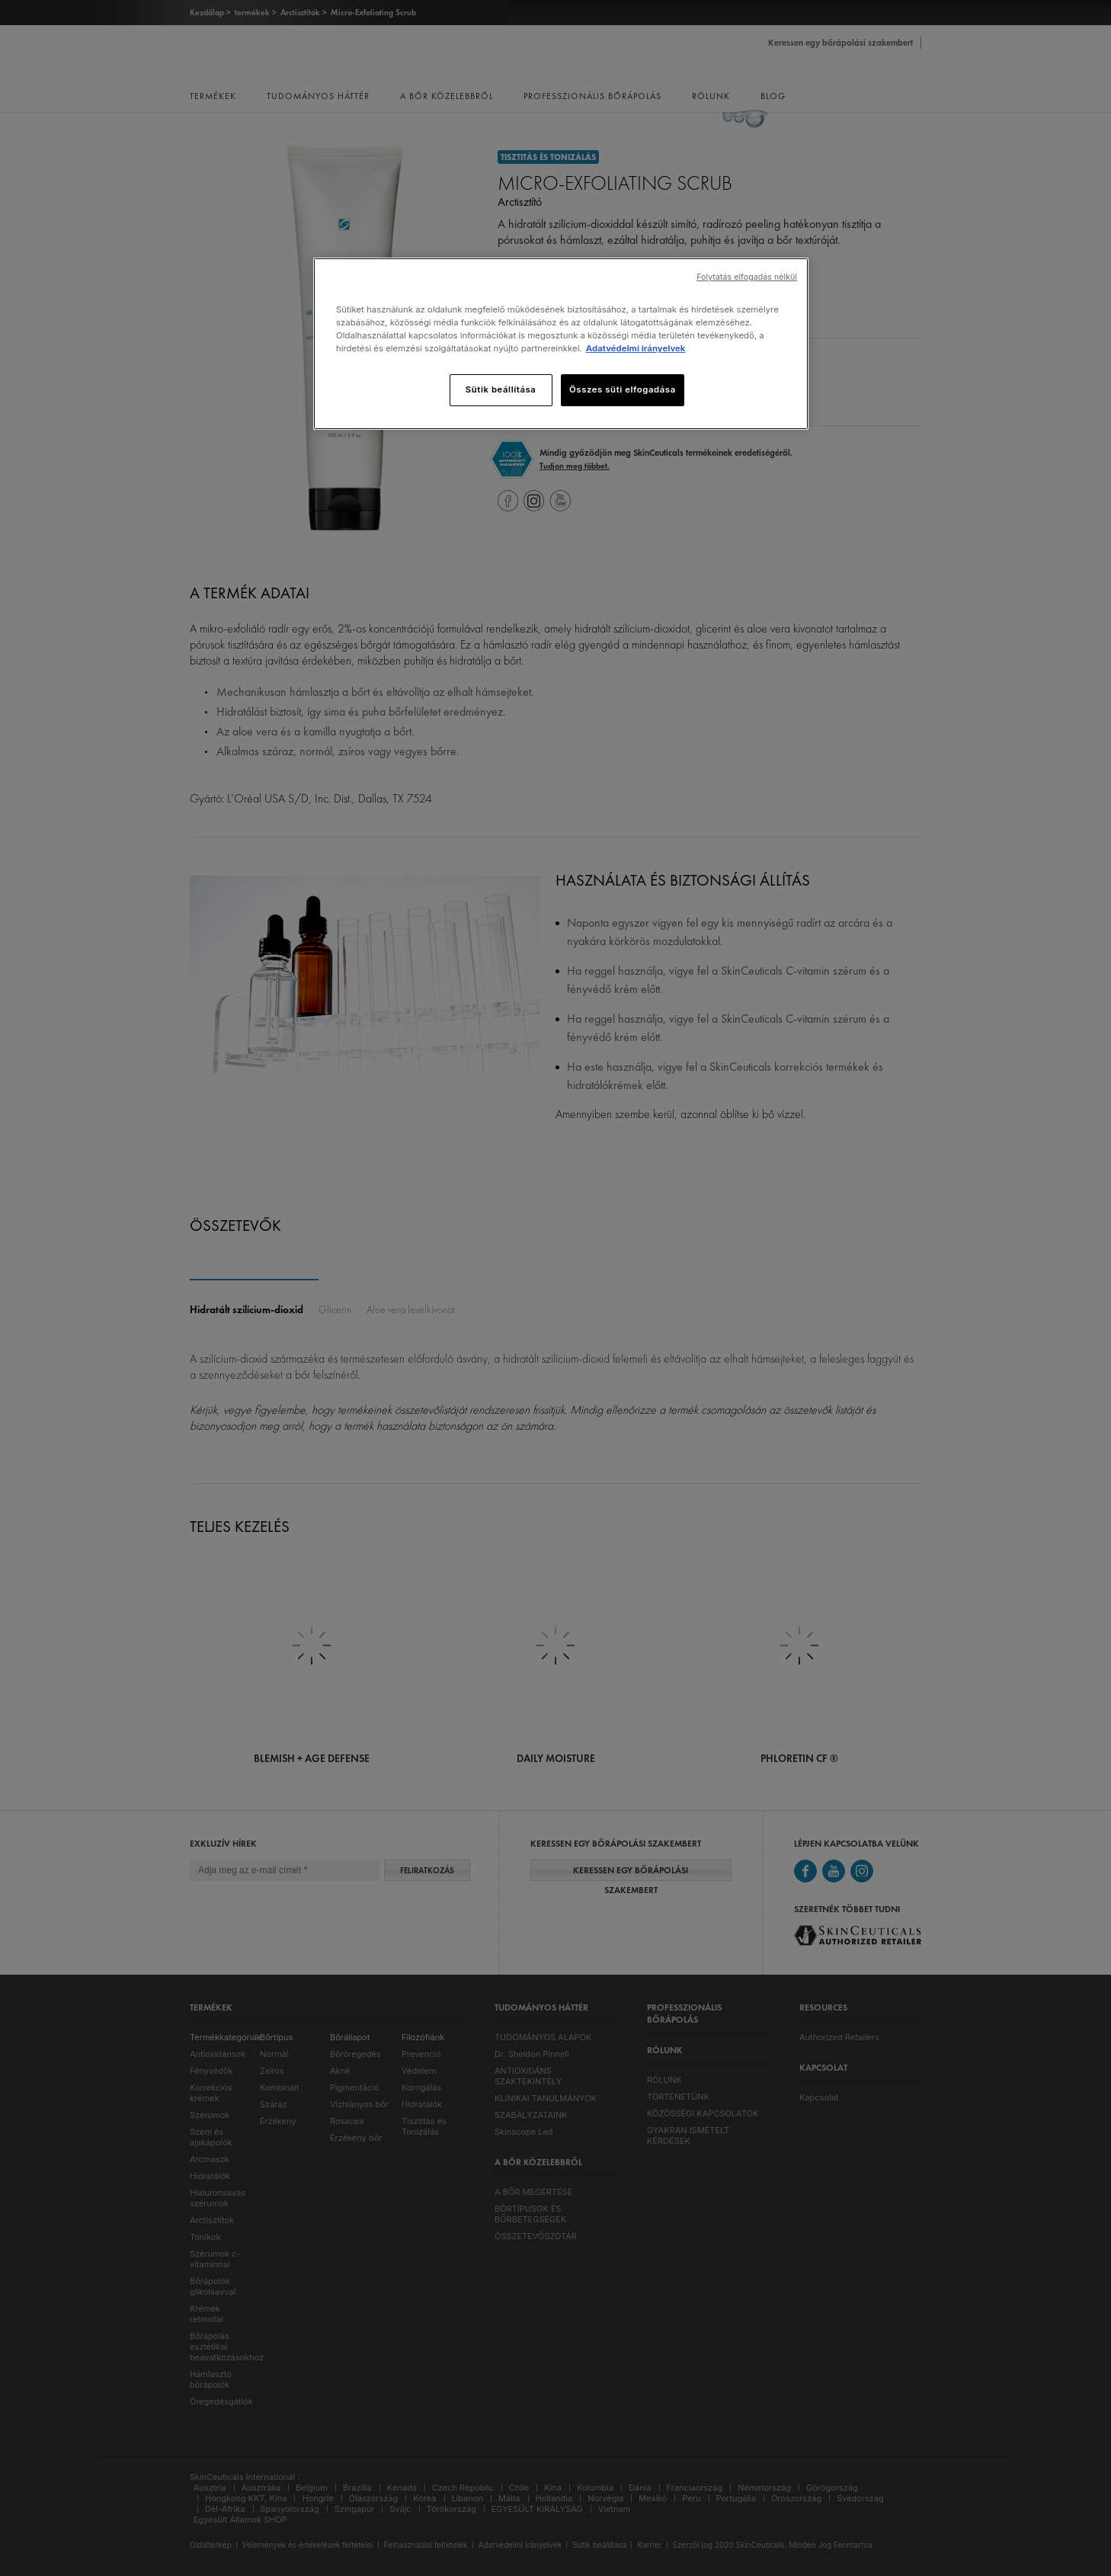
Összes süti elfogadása (622, 389)
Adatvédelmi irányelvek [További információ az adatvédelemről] (636, 348)
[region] (560, 344)
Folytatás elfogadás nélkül (746, 277)
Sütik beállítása (501, 389)
